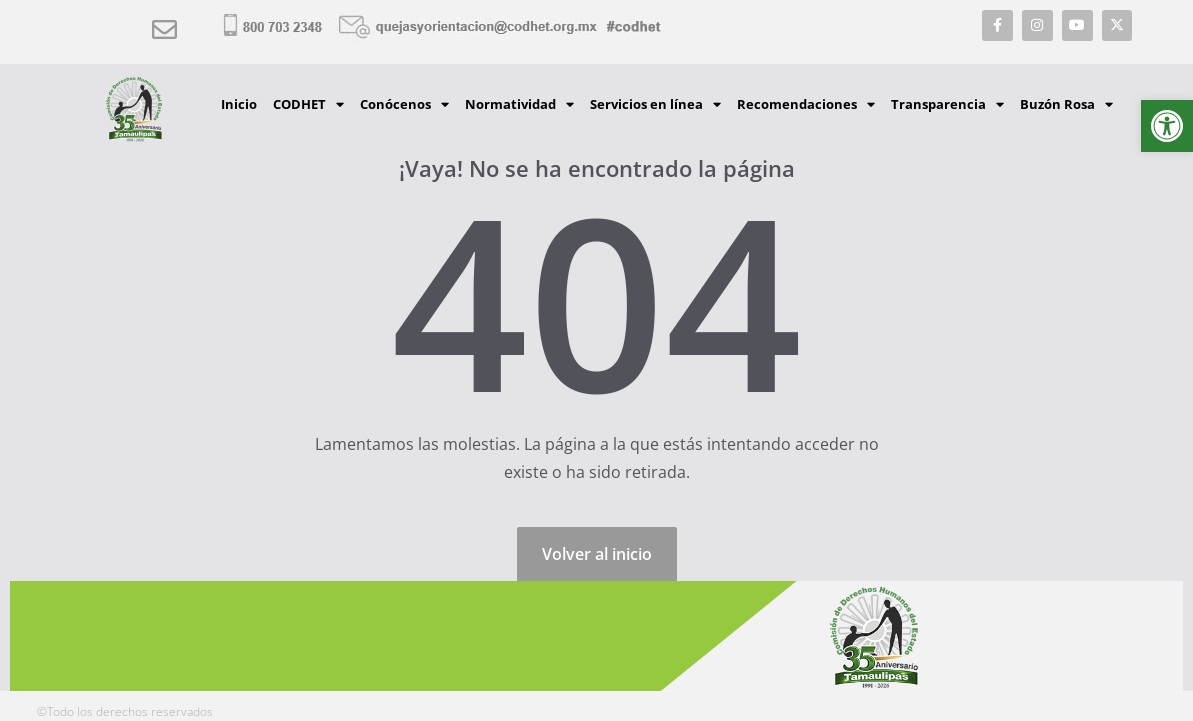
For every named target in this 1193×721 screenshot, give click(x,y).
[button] (1167, 126)
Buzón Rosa (1066, 104)
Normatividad (519, 104)
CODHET (308, 104)
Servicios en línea (655, 104)
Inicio (239, 104)
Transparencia (947, 104)
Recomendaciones (806, 104)
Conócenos (404, 104)
